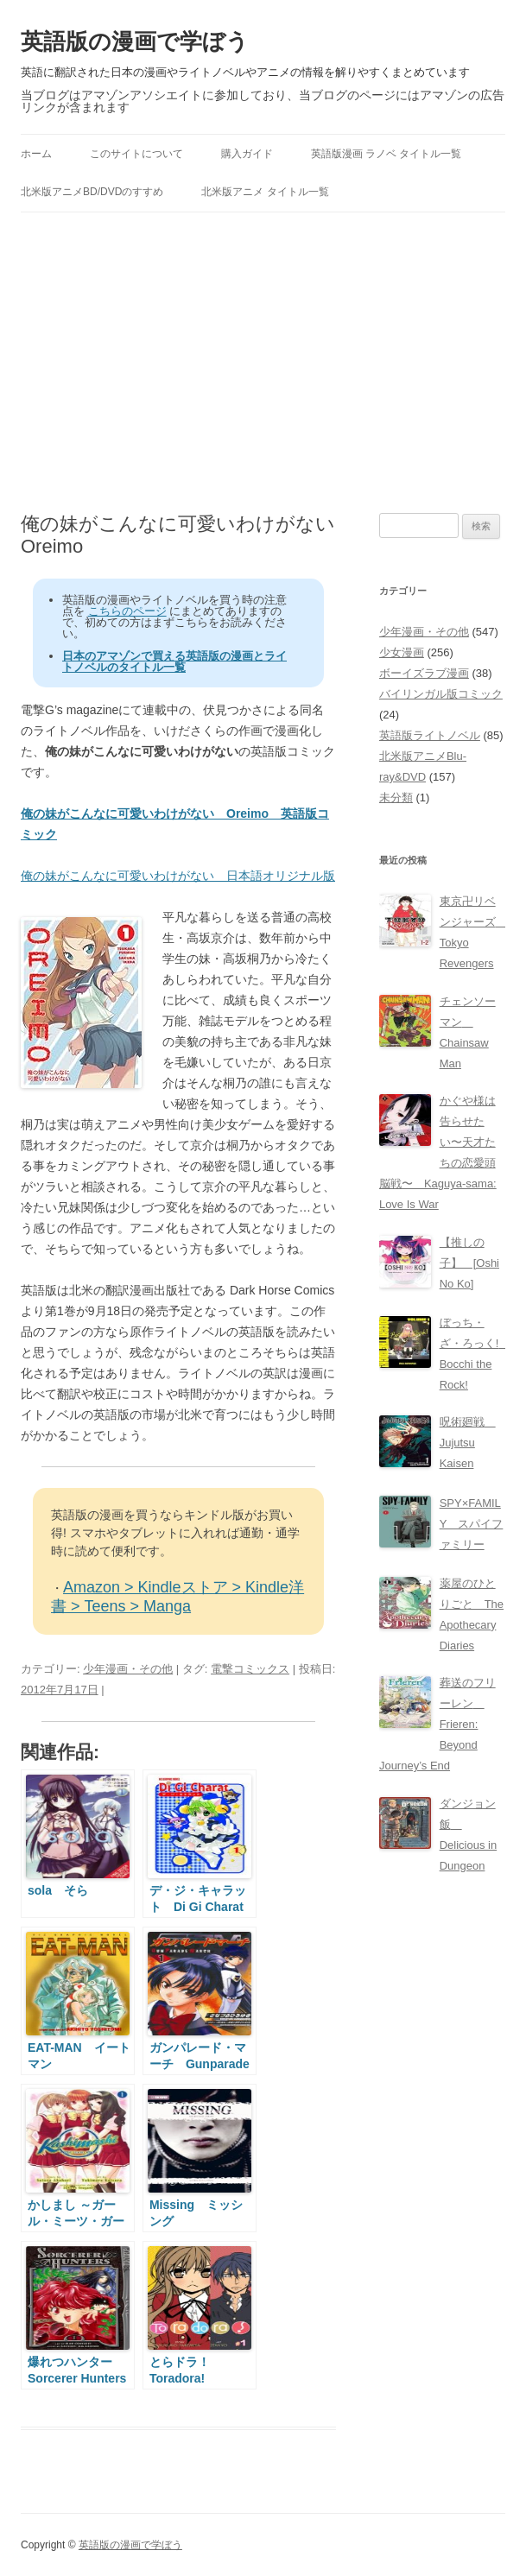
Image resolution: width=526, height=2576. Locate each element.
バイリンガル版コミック (441, 693)
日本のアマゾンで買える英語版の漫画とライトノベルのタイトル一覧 (174, 661)
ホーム (36, 154)
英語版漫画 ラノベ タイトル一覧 (386, 154)
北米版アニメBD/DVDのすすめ (92, 192)
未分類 (396, 797)
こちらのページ (127, 610)
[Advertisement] (263, 363)
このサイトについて (136, 154)
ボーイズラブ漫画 (424, 673)
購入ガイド (247, 154)
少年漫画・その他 (128, 1668)
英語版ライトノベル (429, 735)
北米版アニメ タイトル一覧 (264, 192)
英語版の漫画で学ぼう (135, 41)
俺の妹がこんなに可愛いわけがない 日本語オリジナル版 (178, 876)
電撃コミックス (250, 1668)
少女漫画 (401, 652)
